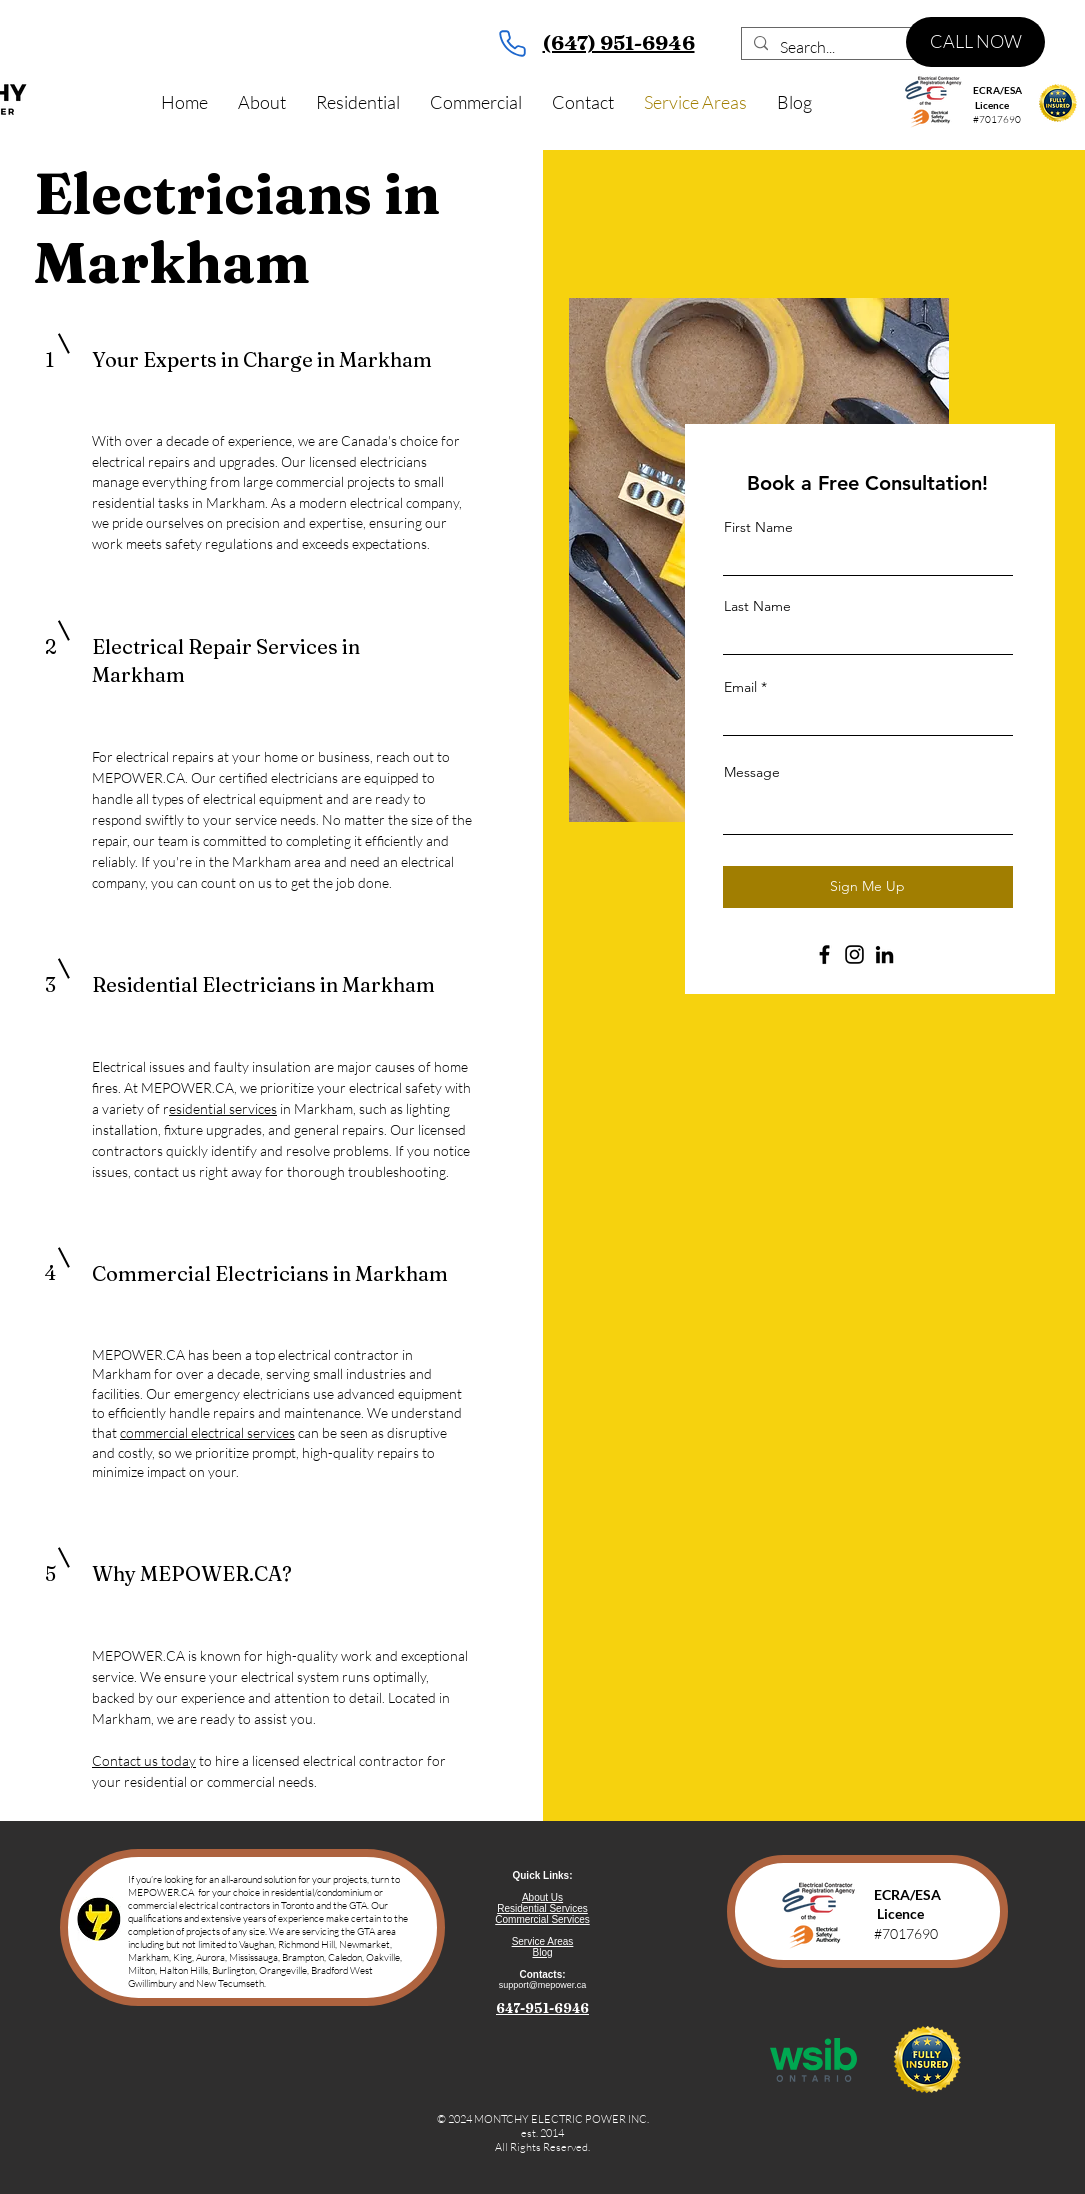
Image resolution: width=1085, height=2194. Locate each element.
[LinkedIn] (884, 954)
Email (740, 687)
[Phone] (513, 43)
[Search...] (875, 47)
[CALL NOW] (975, 42)
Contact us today (144, 1760)
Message (752, 772)
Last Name (757, 606)
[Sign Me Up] (868, 887)
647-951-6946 (542, 2008)
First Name (758, 527)
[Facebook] (824, 954)
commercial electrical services (207, 1432)
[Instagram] (854, 954)
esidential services (223, 1108)
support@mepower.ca (543, 1985)
